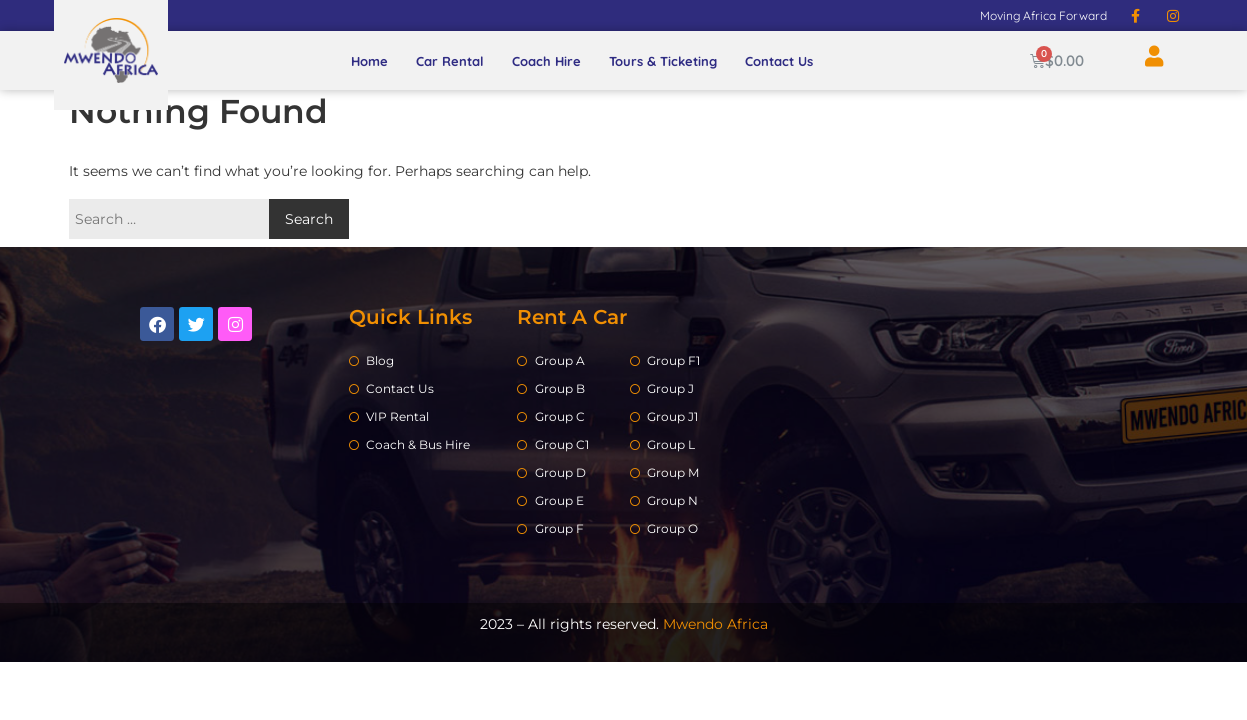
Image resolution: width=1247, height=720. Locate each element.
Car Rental (450, 61)
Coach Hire (546, 61)
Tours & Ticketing (663, 61)
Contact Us (779, 61)
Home (369, 61)
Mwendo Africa (715, 624)
